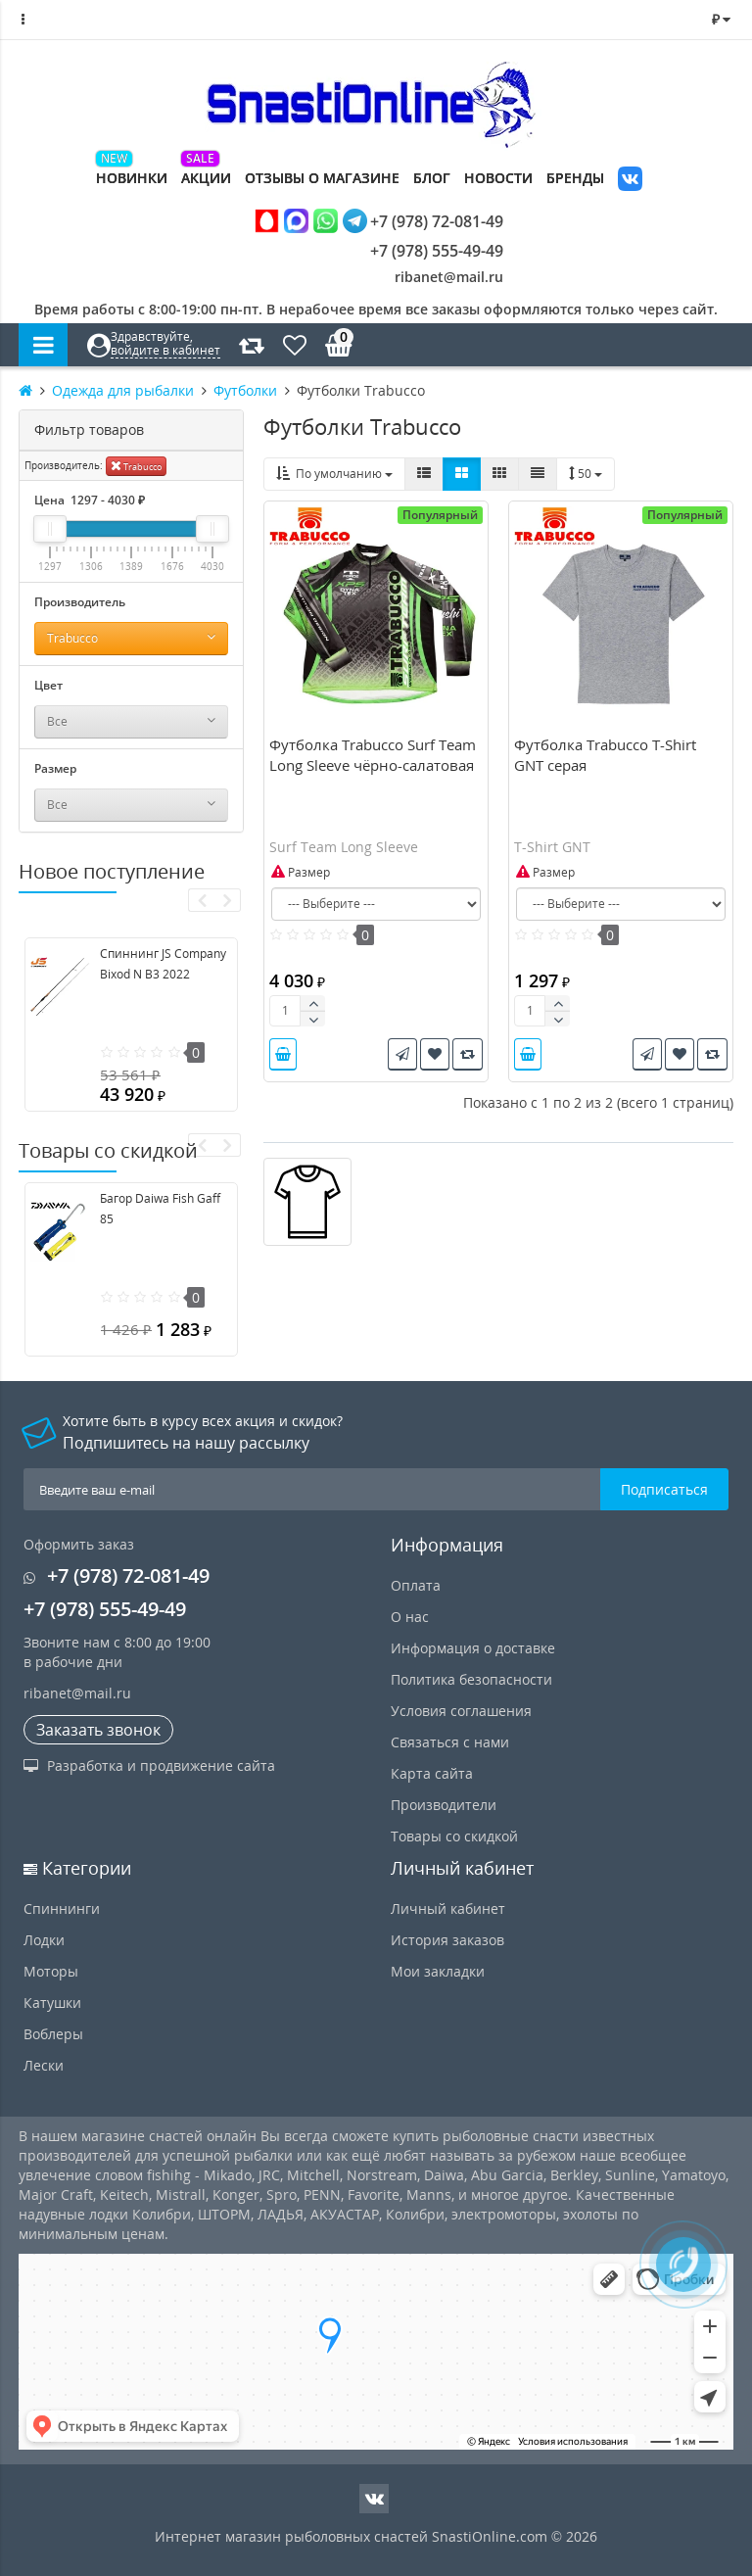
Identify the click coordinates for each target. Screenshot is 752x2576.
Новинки (131, 177)
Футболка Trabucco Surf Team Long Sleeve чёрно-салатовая (372, 755)
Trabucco (136, 465)
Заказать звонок (98, 1730)
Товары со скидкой (454, 1836)
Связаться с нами (450, 1742)
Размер (300, 872)
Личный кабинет (448, 1908)
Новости (498, 177)
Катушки (52, 2002)
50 (585, 473)
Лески (44, 2065)
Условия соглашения (461, 1710)
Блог (431, 177)
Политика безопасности (471, 1679)
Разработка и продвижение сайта (149, 1765)
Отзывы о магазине (322, 177)
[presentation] (201, 900)
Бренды (575, 177)
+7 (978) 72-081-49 (379, 221)
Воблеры (53, 2034)
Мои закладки (438, 1971)
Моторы (51, 1971)
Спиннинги (62, 1908)
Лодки (44, 1940)
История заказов (447, 1940)
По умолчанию (334, 473)
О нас (410, 1616)
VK (630, 180)
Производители (443, 1804)
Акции (206, 177)
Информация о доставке (473, 1648)
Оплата (416, 1585)
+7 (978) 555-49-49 (422, 251)
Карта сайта (432, 1773)
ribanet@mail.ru (449, 276)
